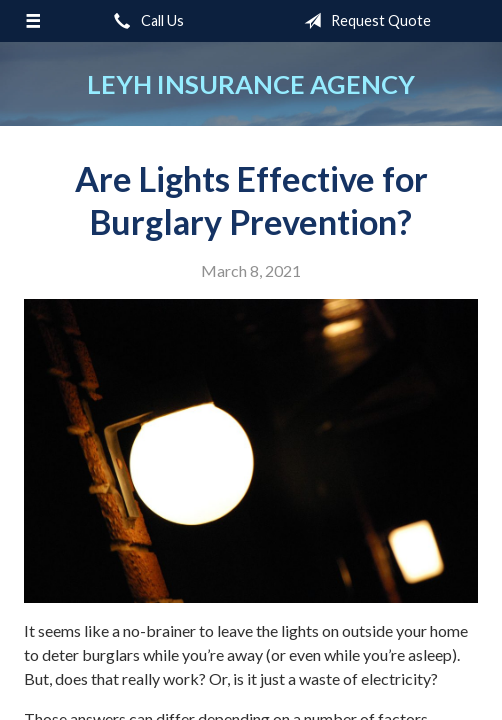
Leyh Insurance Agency (251, 84)
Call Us (145, 21)
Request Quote (363, 21)
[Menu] (33, 21)
